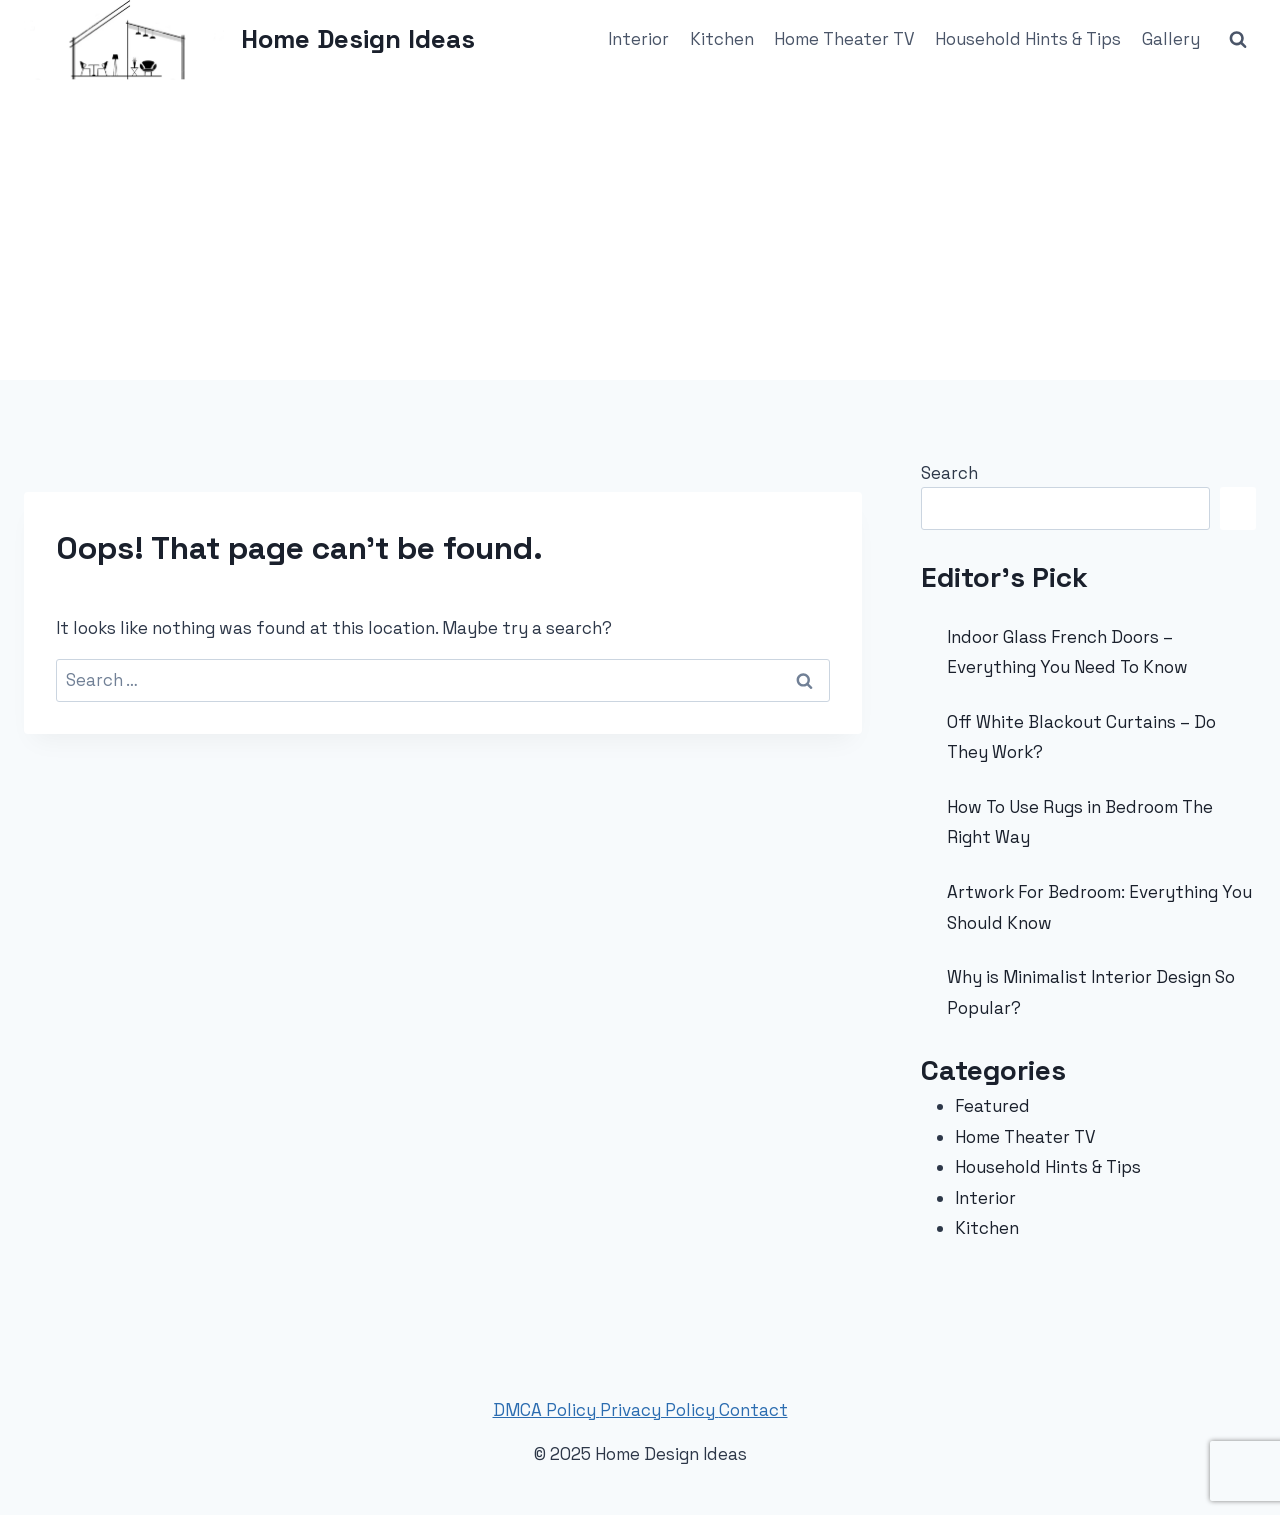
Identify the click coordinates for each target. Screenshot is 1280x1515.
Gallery (1171, 39)
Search (949, 473)
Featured (992, 1106)
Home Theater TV (844, 39)
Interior (638, 39)
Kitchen (722, 39)
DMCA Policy (546, 1410)
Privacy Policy (659, 1410)
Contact (753, 1410)
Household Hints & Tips (1028, 39)
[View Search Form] (1238, 40)
